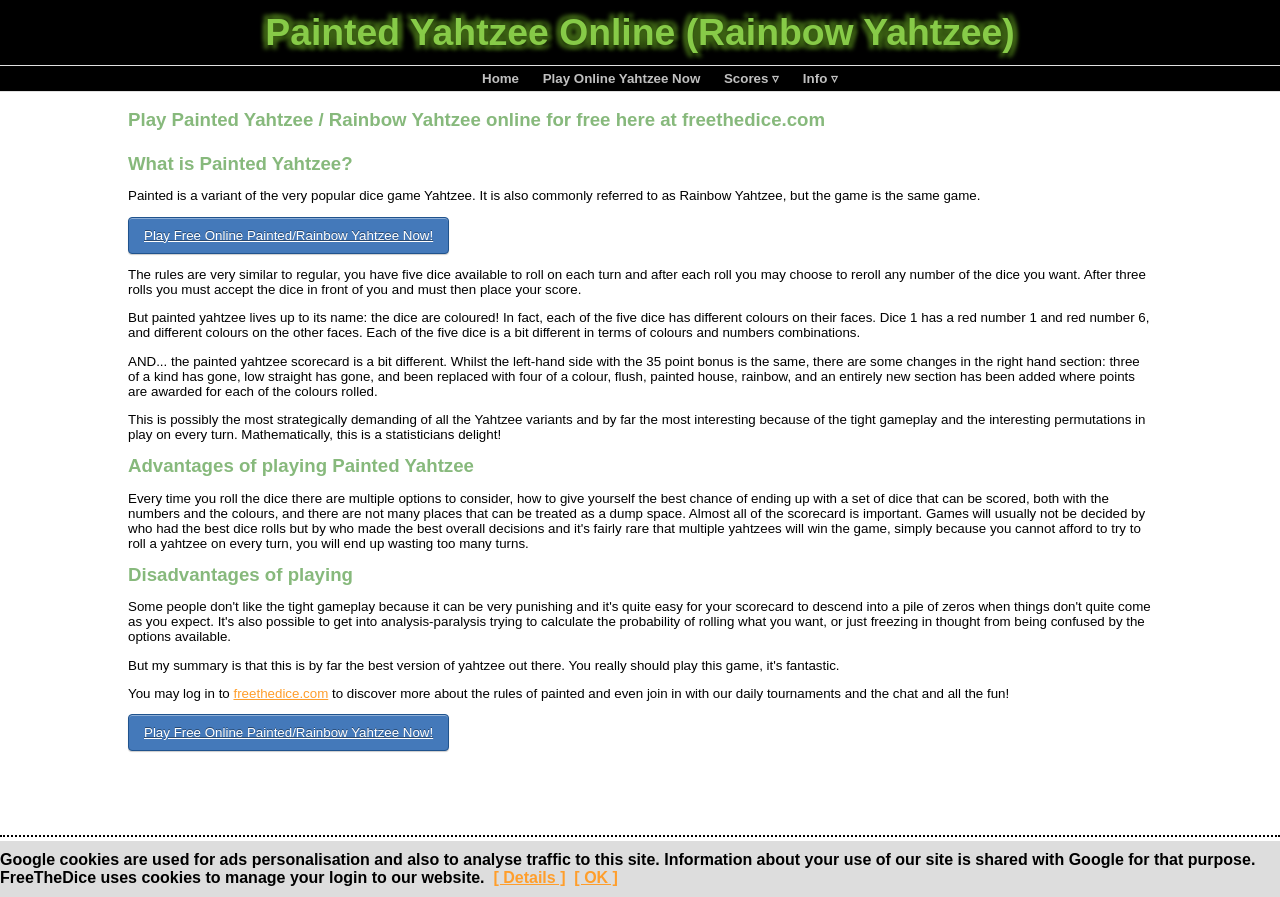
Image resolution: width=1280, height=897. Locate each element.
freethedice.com (280, 693)
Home (500, 78)
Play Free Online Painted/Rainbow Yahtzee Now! (288, 235)
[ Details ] (529, 877)
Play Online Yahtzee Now (622, 78)
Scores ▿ (751, 78)
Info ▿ (820, 78)
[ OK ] (596, 877)
